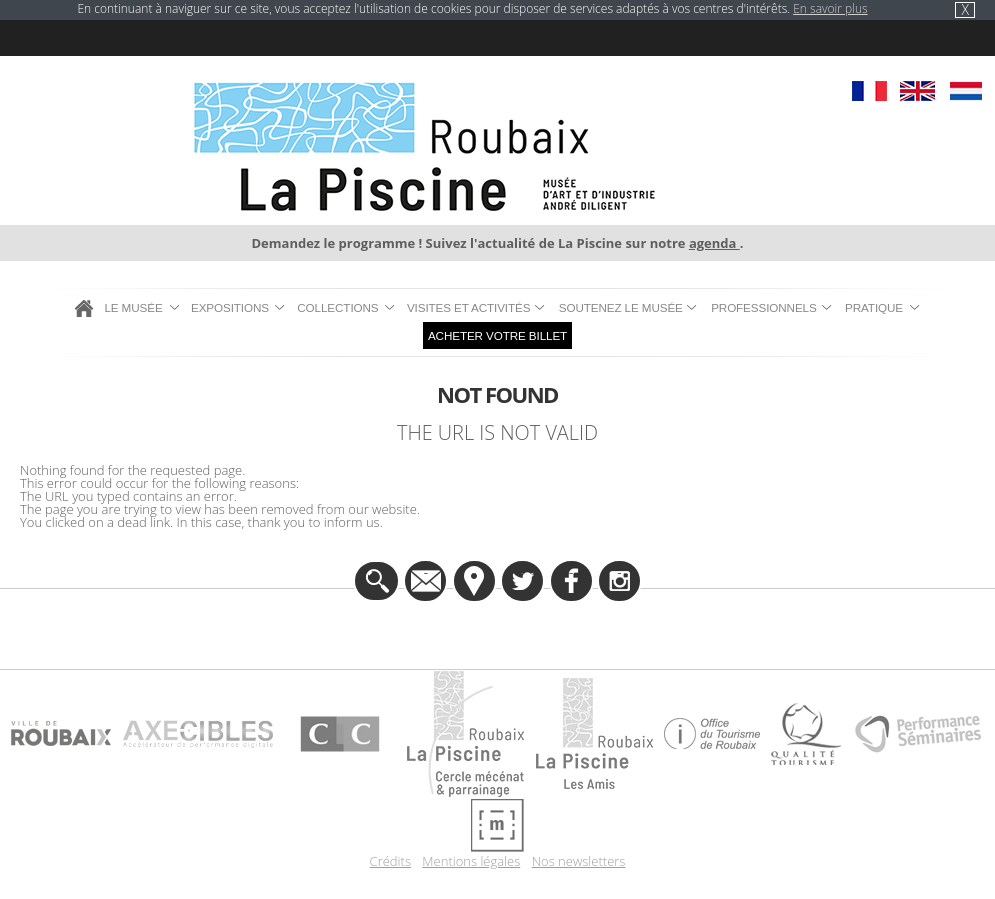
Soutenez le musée (621, 307)
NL (965, 91)
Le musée (133, 307)
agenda (714, 243)
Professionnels (764, 307)
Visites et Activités (468, 307)
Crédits (390, 861)
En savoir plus (830, 8)
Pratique (874, 307)
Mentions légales (471, 861)
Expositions (230, 307)
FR (869, 91)
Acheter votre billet (497, 335)
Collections (337, 307)
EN (917, 91)
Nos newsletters (579, 861)
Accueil (84, 308)
